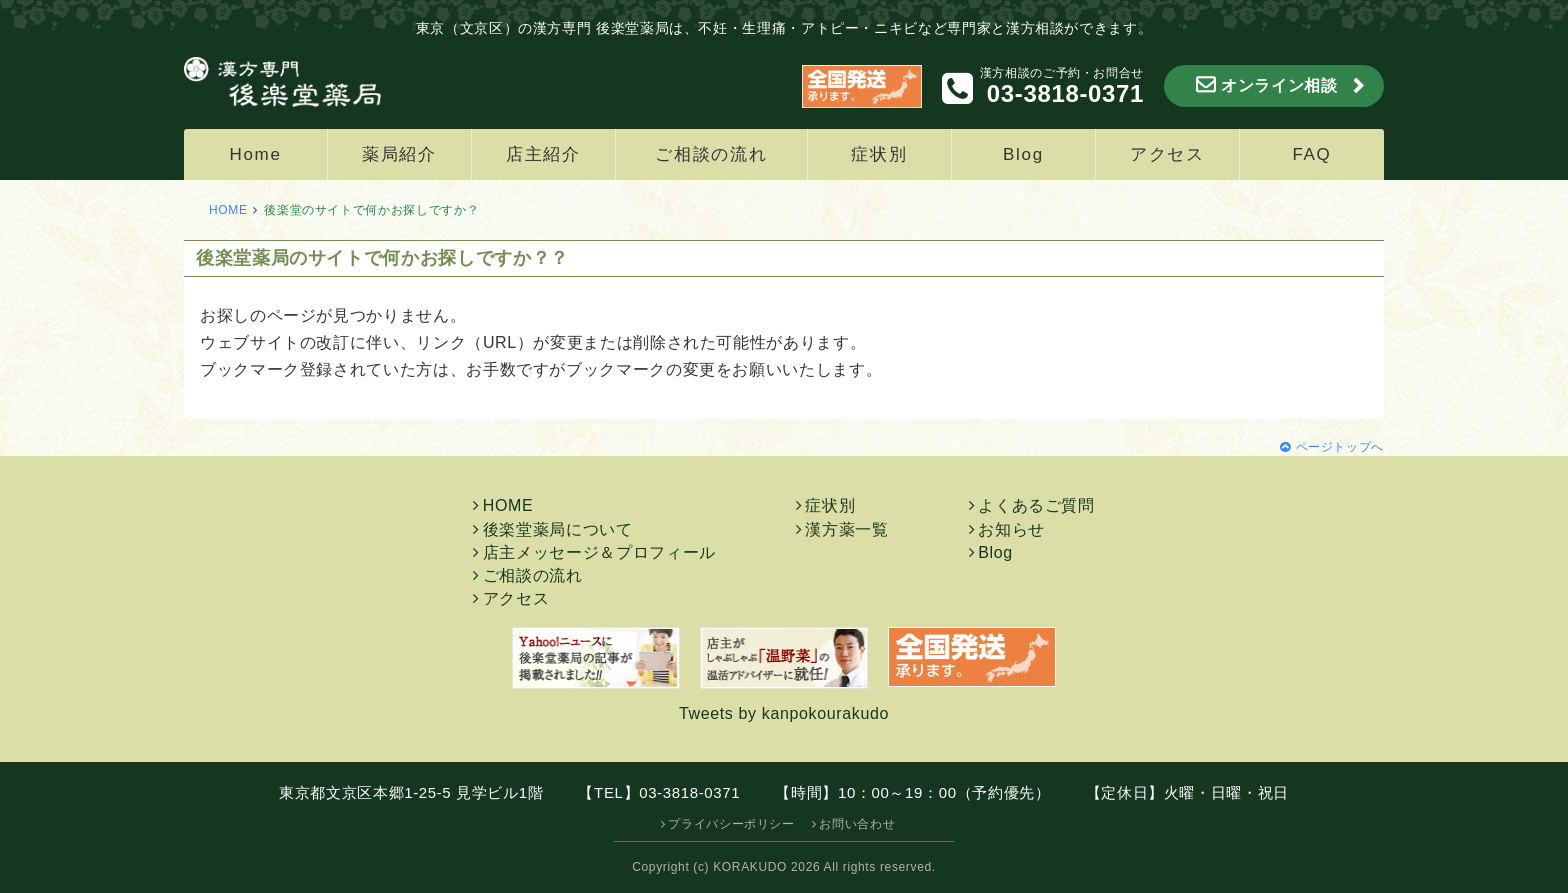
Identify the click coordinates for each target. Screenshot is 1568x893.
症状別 (879, 154)
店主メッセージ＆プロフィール (599, 552)
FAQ (1311, 154)
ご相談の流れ (711, 154)
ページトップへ (1340, 447)
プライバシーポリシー (731, 824)
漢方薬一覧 (846, 529)
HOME (228, 210)
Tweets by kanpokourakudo (784, 713)
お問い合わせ (857, 824)
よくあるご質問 (1036, 505)
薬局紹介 (399, 154)
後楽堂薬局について (558, 529)
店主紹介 (543, 154)
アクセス (1167, 154)
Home (255, 154)
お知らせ (1011, 529)
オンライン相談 (1279, 85)
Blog (1023, 154)
